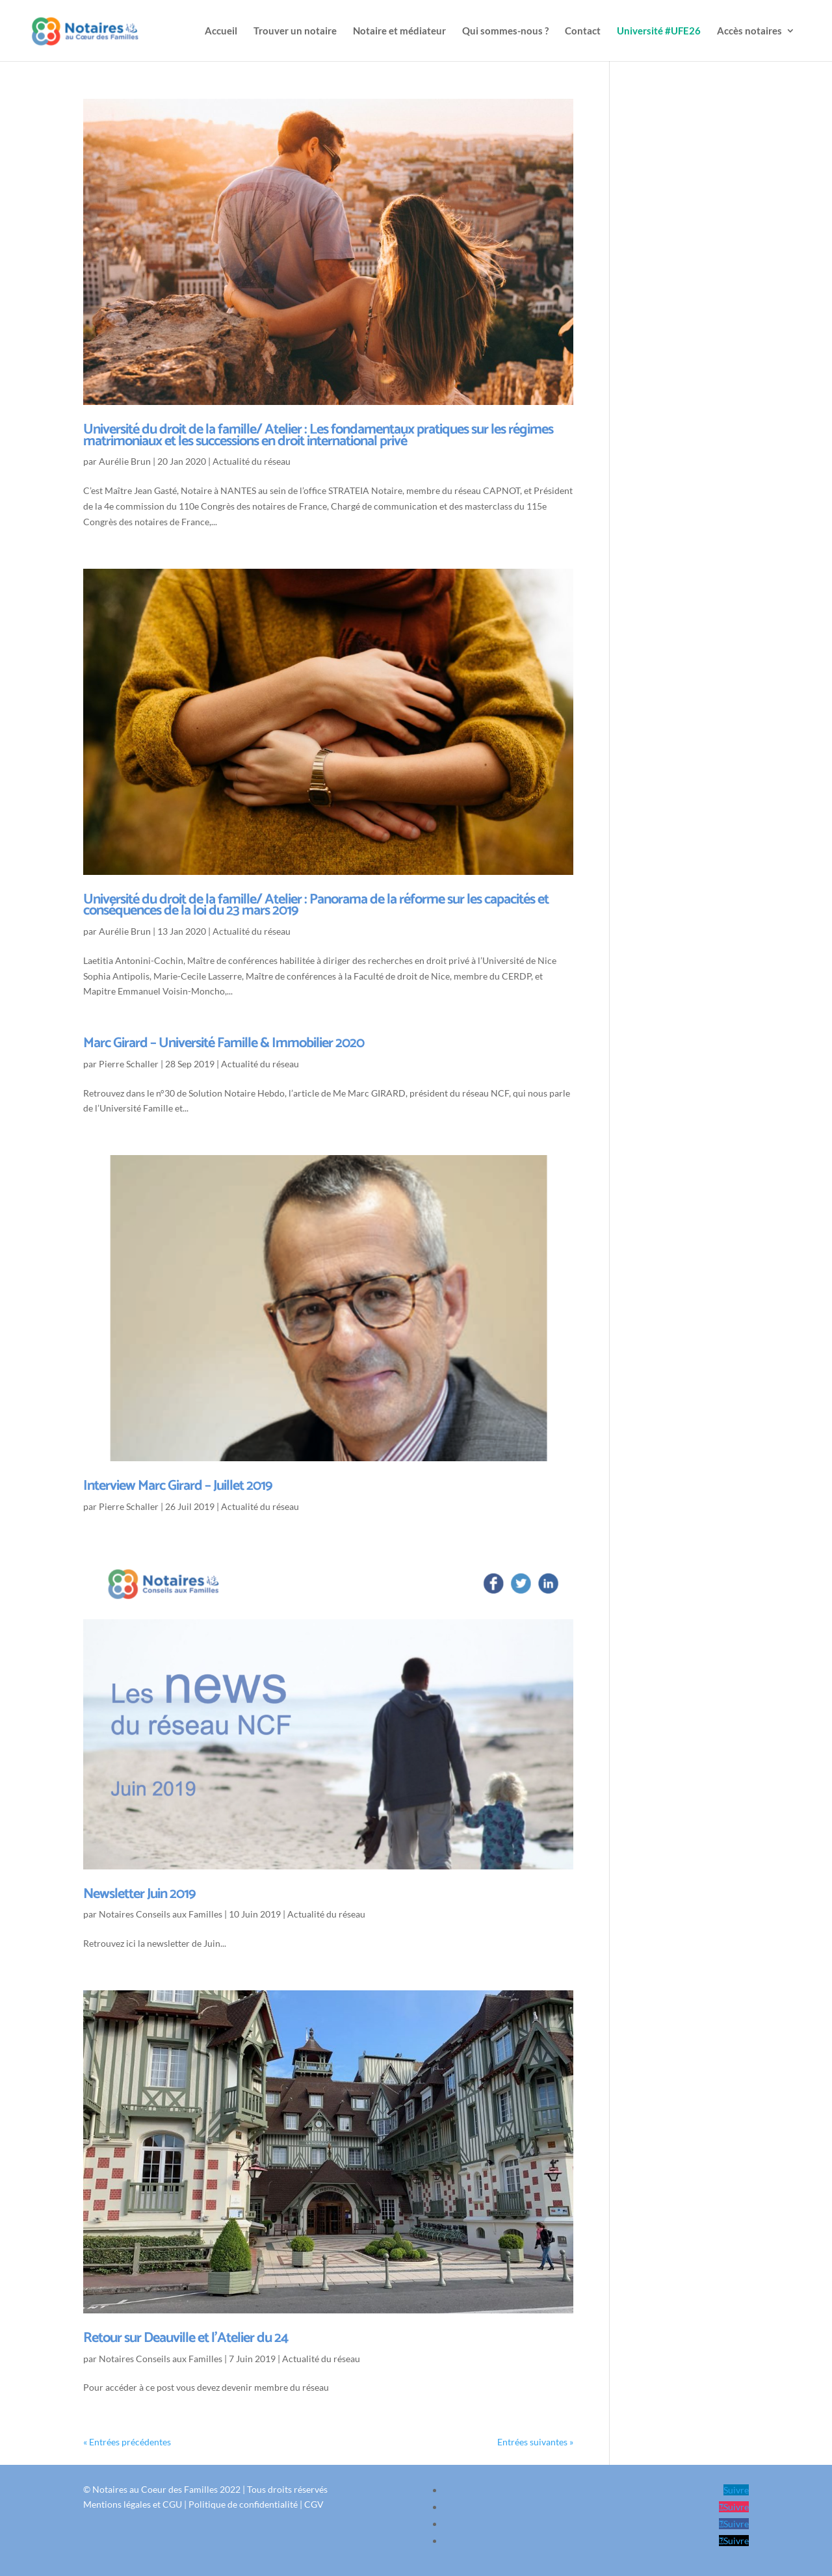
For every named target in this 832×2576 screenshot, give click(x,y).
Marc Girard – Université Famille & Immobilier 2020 (223, 1043)
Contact (583, 31)
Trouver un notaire (295, 31)
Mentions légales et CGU (132, 2504)
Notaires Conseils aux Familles (160, 1913)
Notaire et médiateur (399, 31)
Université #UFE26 (659, 31)
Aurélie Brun (125, 461)
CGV (314, 2504)
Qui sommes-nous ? (505, 31)
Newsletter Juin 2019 (139, 1894)
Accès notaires (749, 31)
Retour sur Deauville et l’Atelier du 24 (185, 2338)
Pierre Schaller (129, 1063)
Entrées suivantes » (535, 2441)
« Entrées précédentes (127, 2441)
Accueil (221, 31)
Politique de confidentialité (243, 2504)
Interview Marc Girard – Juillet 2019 (177, 1486)
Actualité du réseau (252, 461)
